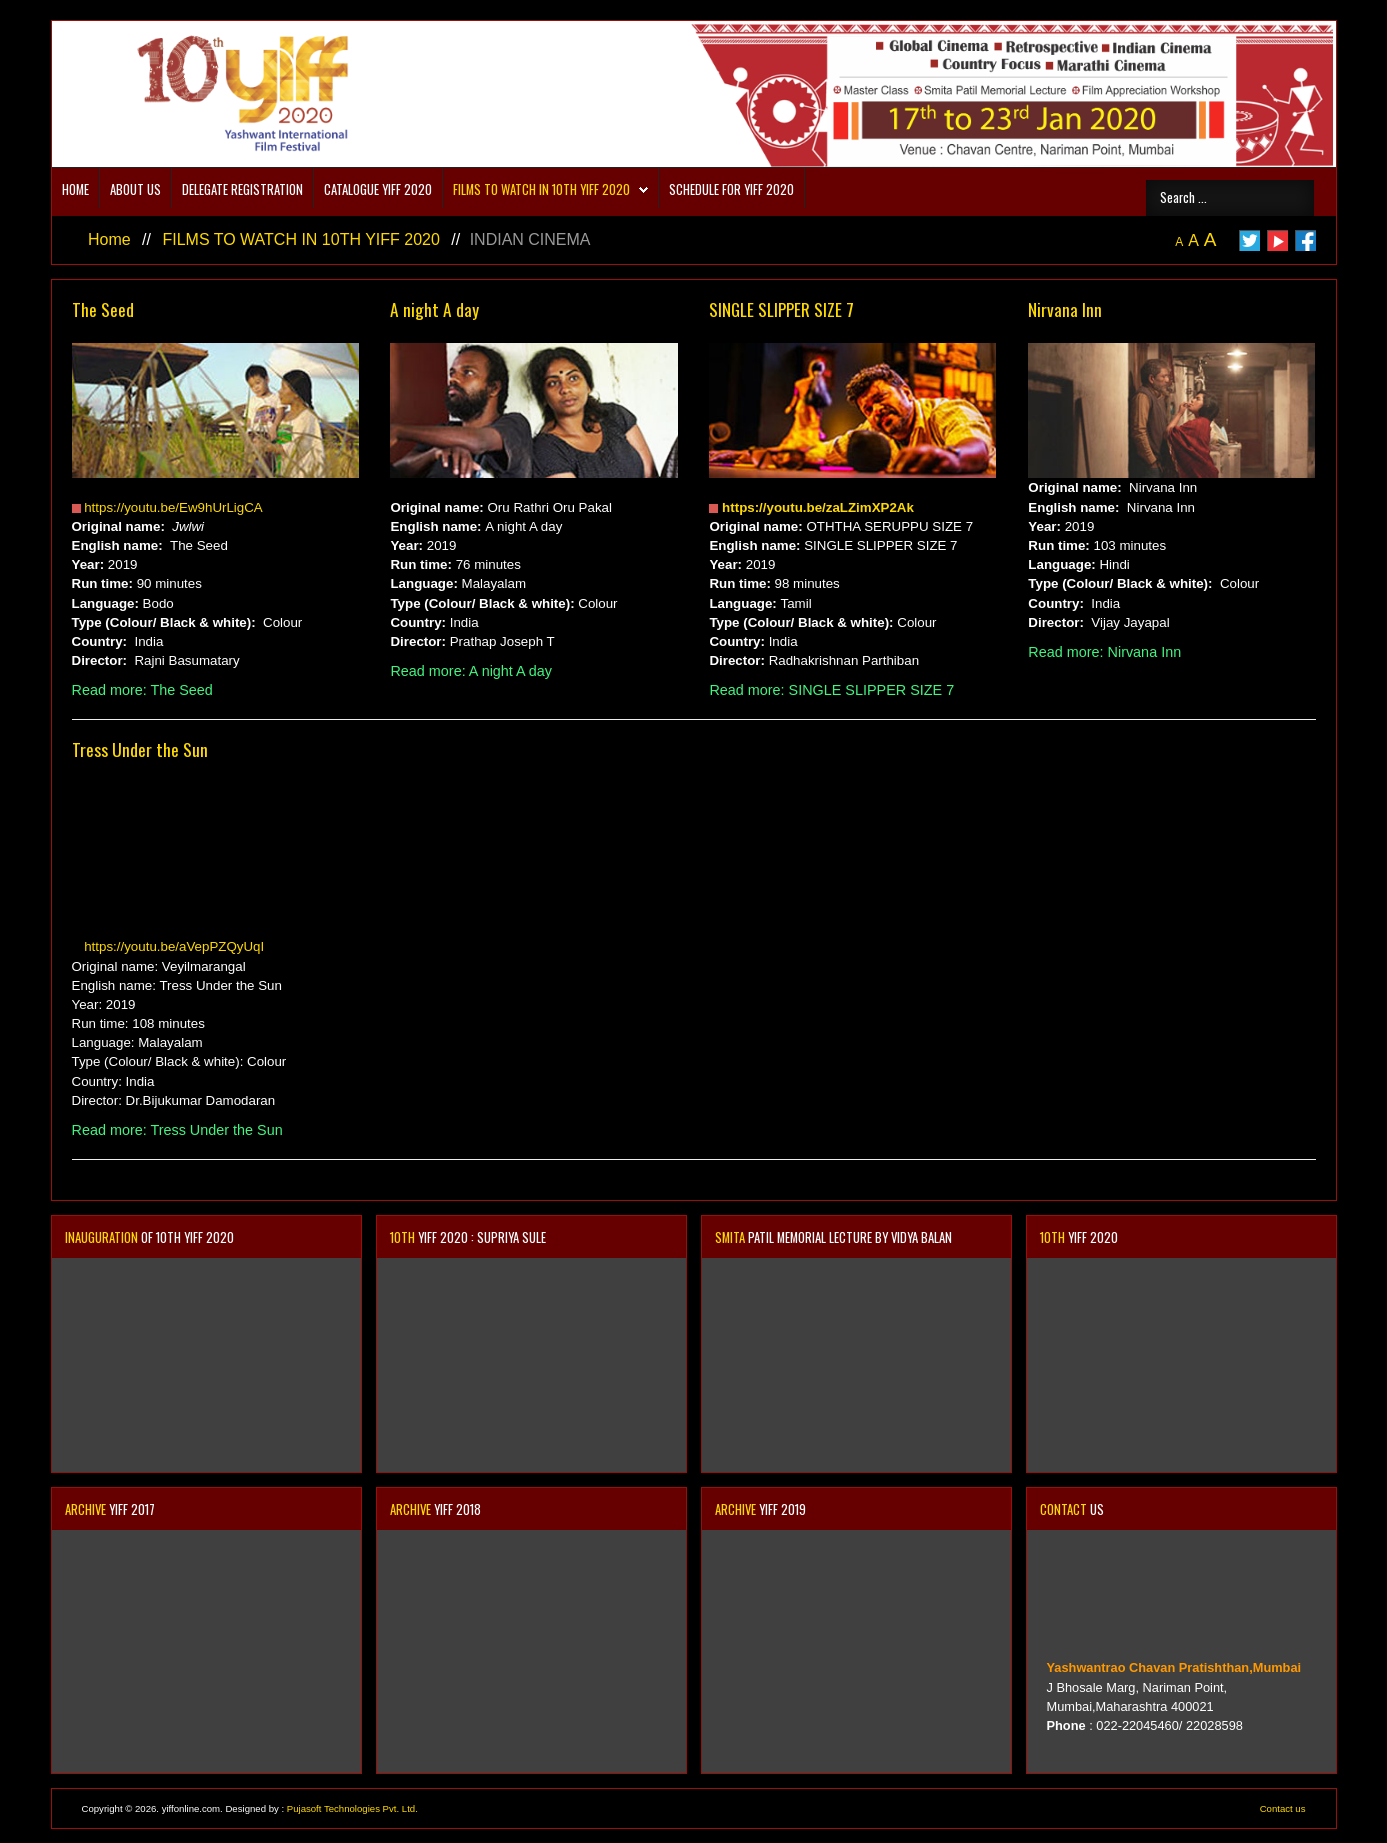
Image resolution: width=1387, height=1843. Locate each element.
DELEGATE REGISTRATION (242, 189)
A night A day (434, 309)
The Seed (103, 309)
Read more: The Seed (142, 690)
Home (75, 189)
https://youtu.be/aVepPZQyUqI (174, 946)
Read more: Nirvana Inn (1104, 652)
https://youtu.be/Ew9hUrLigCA (173, 507)
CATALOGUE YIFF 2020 (378, 189)
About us (135, 189)
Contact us (1283, 1808)
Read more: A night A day (471, 671)
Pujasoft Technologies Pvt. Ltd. (352, 1808)
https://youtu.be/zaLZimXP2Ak (818, 507)
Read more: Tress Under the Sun (177, 1130)
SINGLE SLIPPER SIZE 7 (781, 309)
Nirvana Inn (1065, 309)
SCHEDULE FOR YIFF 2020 (731, 189)
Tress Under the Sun (140, 749)
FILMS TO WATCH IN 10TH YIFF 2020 (541, 189)
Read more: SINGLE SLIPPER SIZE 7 (831, 690)
